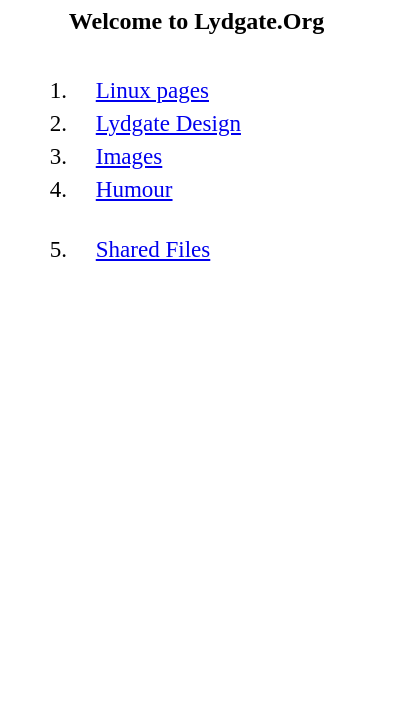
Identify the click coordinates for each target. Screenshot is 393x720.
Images (129, 156)
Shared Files (153, 249)
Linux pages (152, 90)
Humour (134, 189)
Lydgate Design (168, 123)
